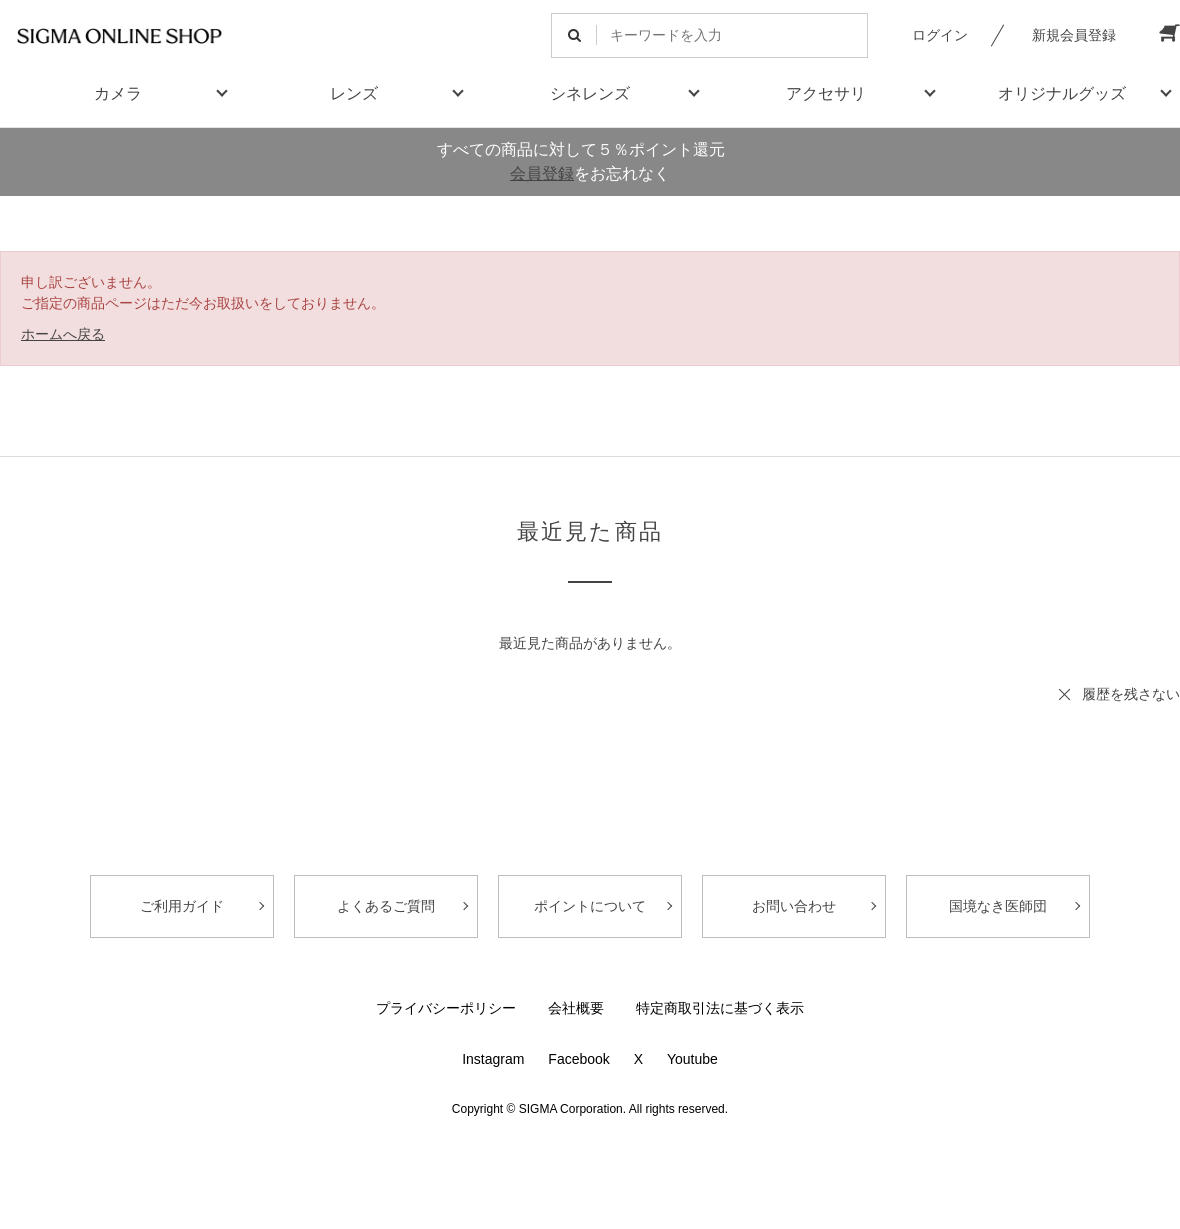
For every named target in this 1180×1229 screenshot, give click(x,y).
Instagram (493, 1059)
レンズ (354, 93)
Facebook (578, 1059)
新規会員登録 (1074, 35)
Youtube (692, 1059)
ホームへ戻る (63, 334)
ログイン (940, 35)
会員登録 (542, 173)
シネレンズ (590, 93)
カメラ (118, 93)
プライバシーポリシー (446, 1008)
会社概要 (576, 1008)
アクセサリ (826, 93)
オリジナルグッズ (1062, 93)
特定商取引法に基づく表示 (720, 1008)
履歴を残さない (1131, 694)
